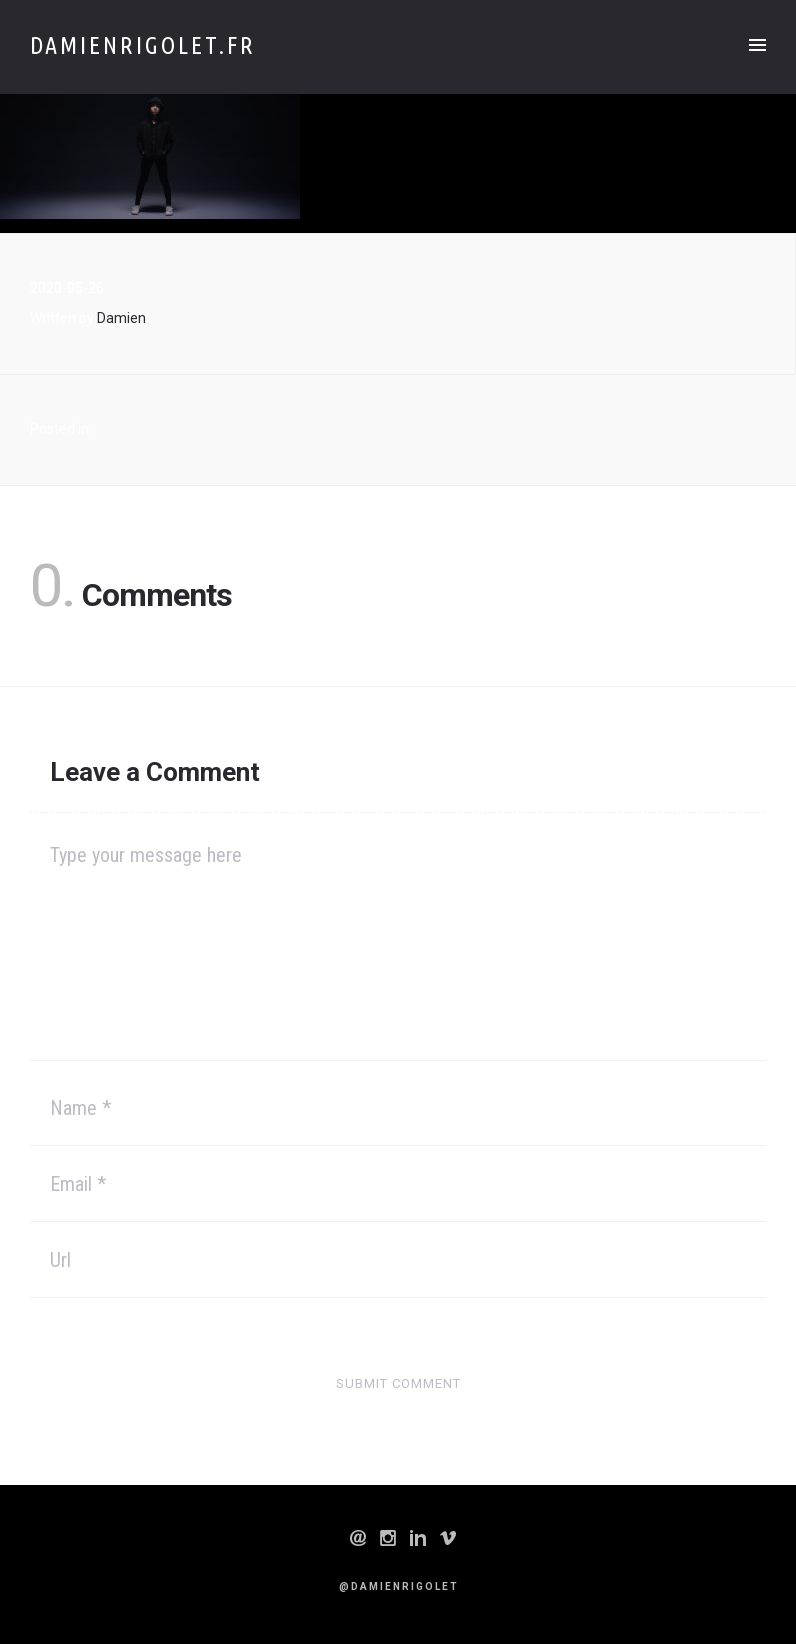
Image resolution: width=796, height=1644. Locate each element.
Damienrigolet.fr (143, 45)
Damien (121, 318)
